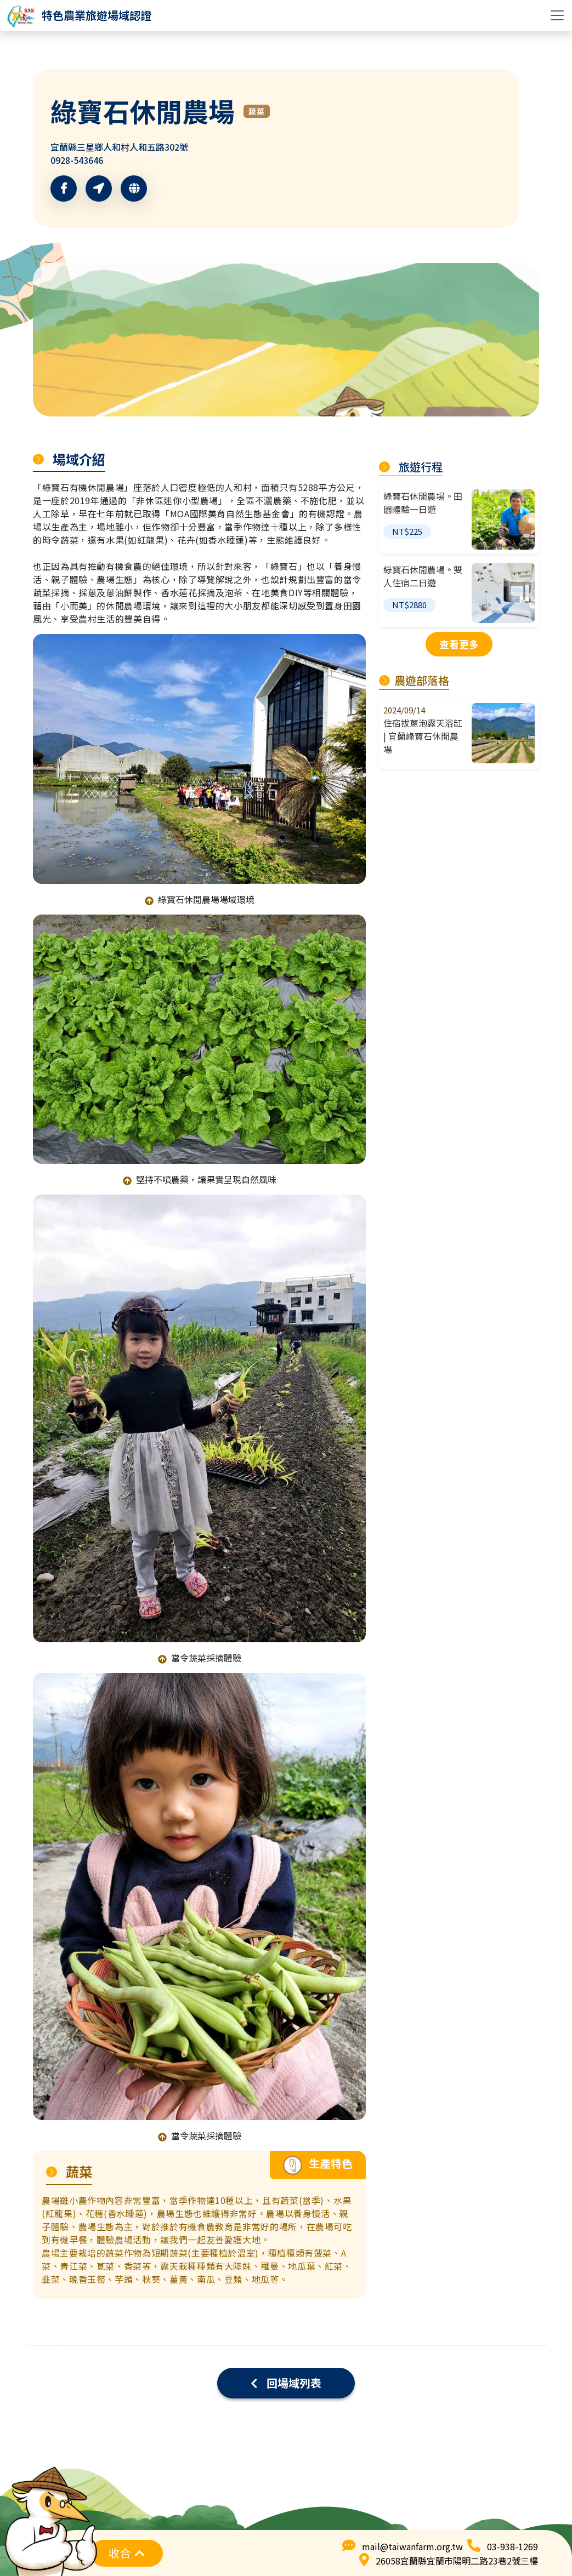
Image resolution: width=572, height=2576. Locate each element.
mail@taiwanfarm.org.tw (412, 2546)
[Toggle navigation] (557, 15)
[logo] (79, 15)
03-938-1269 (512, 2546)
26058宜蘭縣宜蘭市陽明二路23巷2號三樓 (457, 2560)
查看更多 (459, 644)
